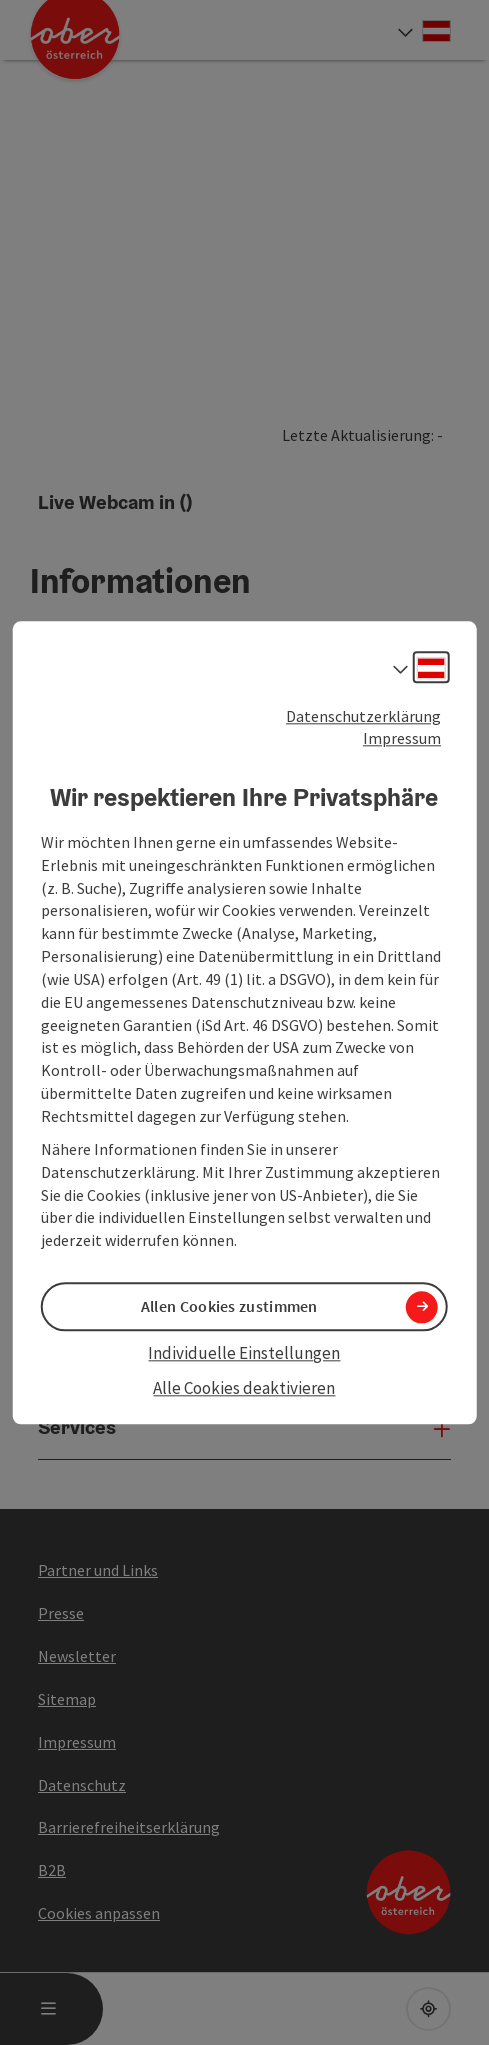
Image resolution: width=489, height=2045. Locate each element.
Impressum (402, 739)
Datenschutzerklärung (363, 716)
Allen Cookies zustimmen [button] (229, 1307)
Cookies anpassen (99, 1913)
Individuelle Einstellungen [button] (244, 1354)
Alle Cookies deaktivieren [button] (244, 1388)
